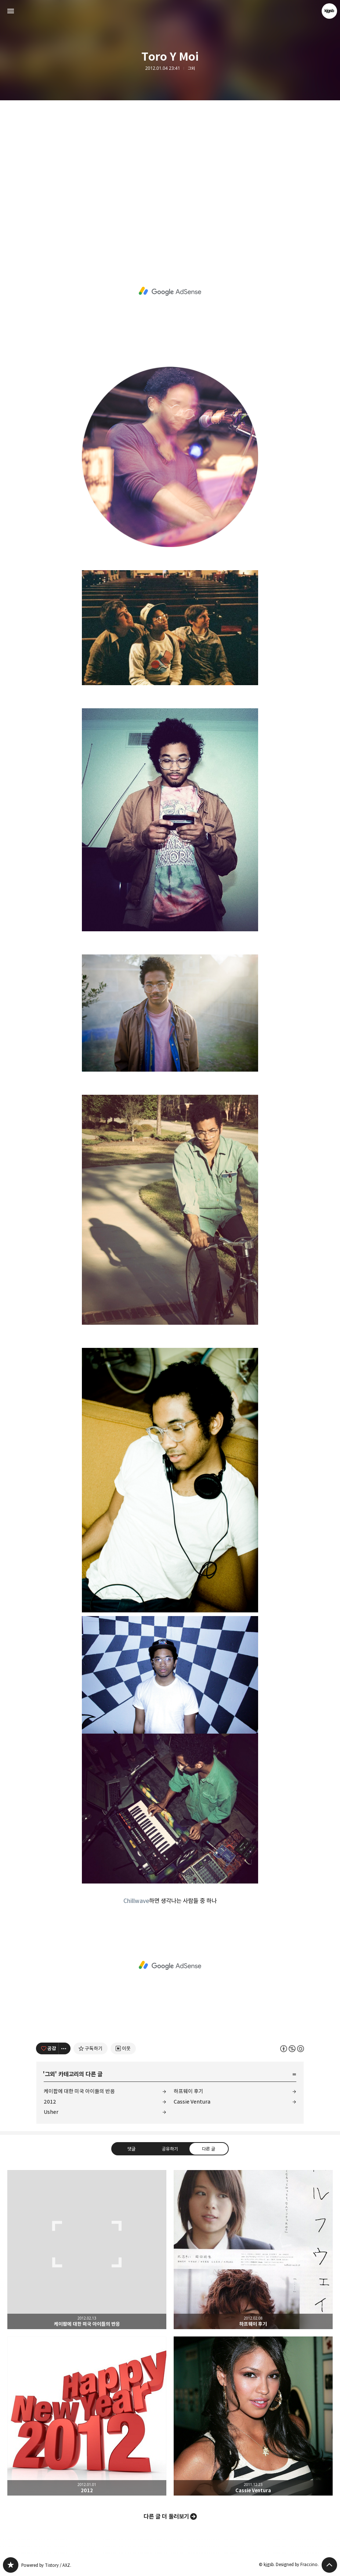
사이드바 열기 (10, 11)
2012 (50, 2101)
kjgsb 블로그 (10, 2565)
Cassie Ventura (192, 2101)
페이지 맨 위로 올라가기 (329, 2565)
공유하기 (170, 2149)
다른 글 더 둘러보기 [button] (166, 2516)
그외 (191, 68)
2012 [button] (86, 2416)
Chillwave (136, 1900)
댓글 (131, 2149)
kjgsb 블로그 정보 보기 (329, 11)
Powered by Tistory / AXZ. (46, 2565)
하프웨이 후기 (188, 2091)
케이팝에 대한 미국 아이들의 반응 (79, 2091)
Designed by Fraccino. (297, 2564)
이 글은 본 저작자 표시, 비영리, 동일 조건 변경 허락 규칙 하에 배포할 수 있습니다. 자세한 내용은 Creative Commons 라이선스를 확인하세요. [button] (292, 2049)
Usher (51, 2111)
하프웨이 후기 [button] (253, 2249)
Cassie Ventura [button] (253, 2416)
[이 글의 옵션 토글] (64, 2048)
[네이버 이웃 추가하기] (123, 2048)
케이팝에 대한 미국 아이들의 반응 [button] (86, 2249)
